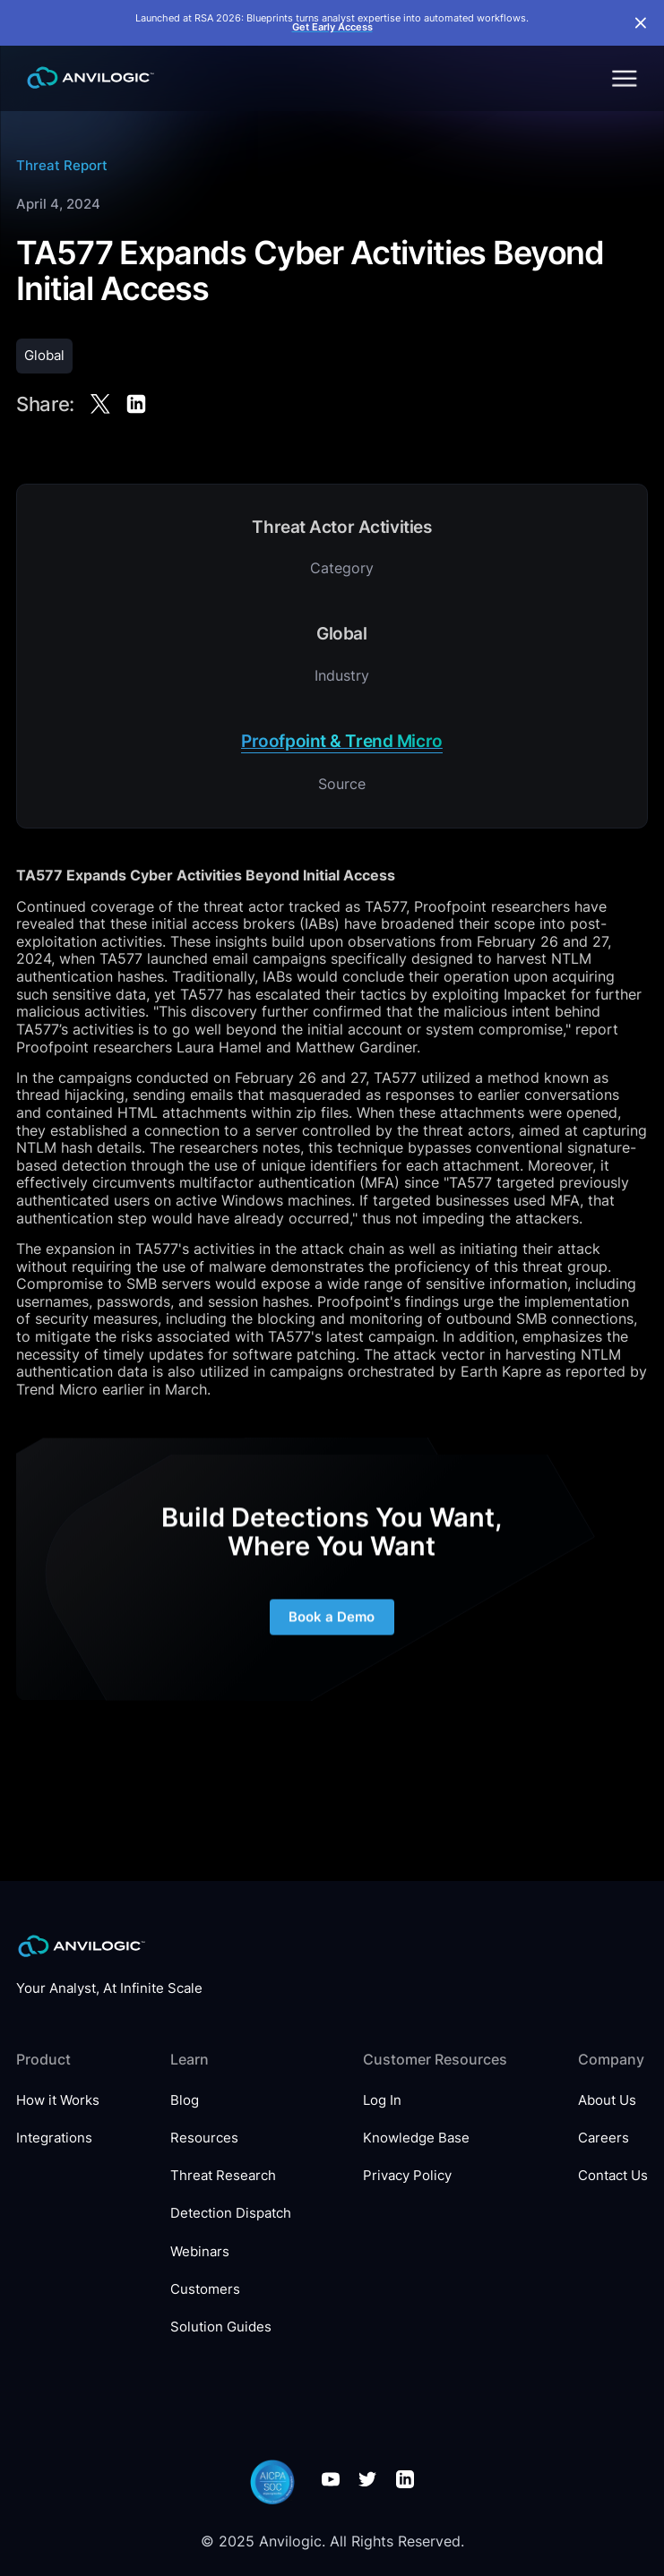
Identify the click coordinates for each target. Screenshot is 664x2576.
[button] (623, 78)
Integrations (54, 2138)
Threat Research (223, 2176)
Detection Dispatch (230, 2213)
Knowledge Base (416, 2138)
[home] (85, 77)
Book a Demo (332, 1633)
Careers (603, 2138)
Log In (382, 2100)
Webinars (199, 2252)
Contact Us (613, 2176)
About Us (607, 2100)
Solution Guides (221, 2327)
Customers (205, 2289)
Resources (204, 2138)
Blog (184, 2100)
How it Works (57, 2100)
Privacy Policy (407, 2176)
